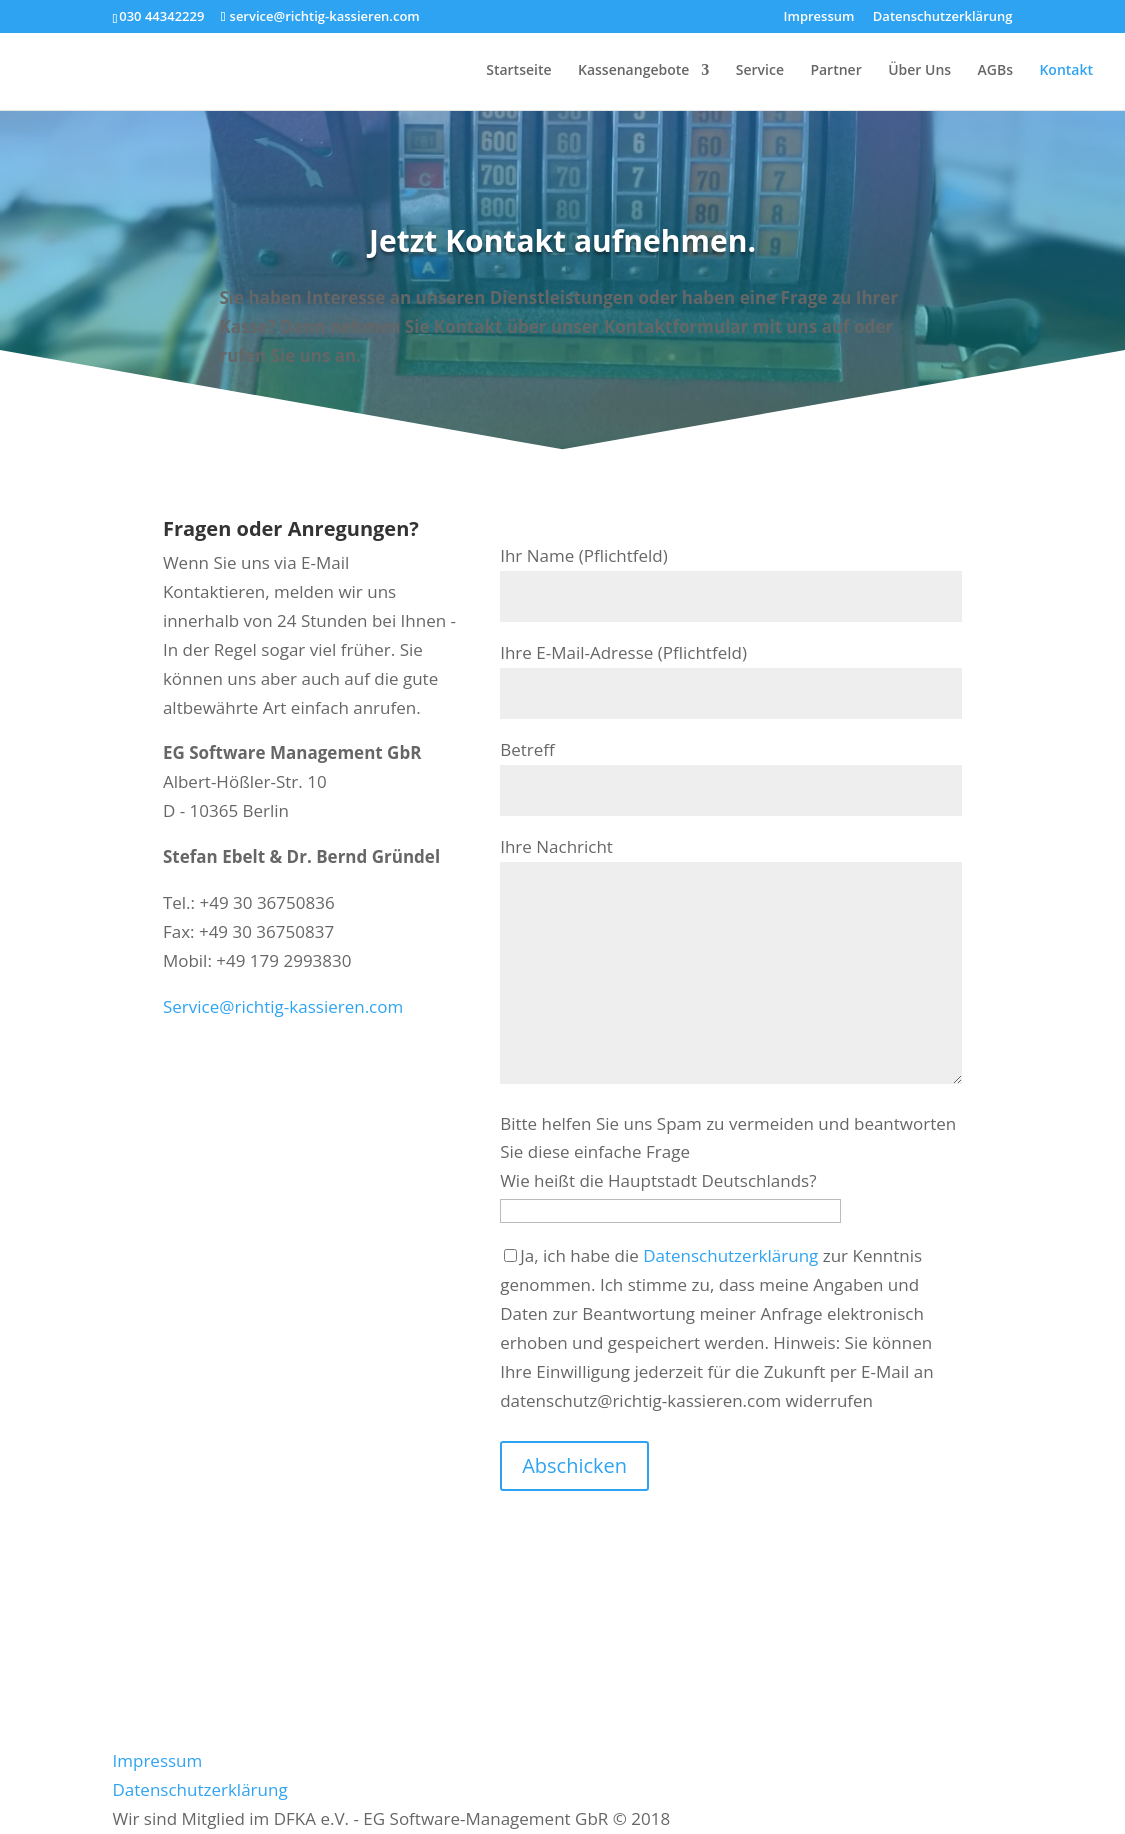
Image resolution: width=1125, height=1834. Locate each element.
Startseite (518, 71)
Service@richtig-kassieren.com (283, 1006)
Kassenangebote (633, 71)
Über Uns (919, 71)
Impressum (819, 17)
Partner (835, 71)
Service (760, 71)
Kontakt (1066, 71)
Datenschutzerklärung (943, 17)
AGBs (995, 71)
